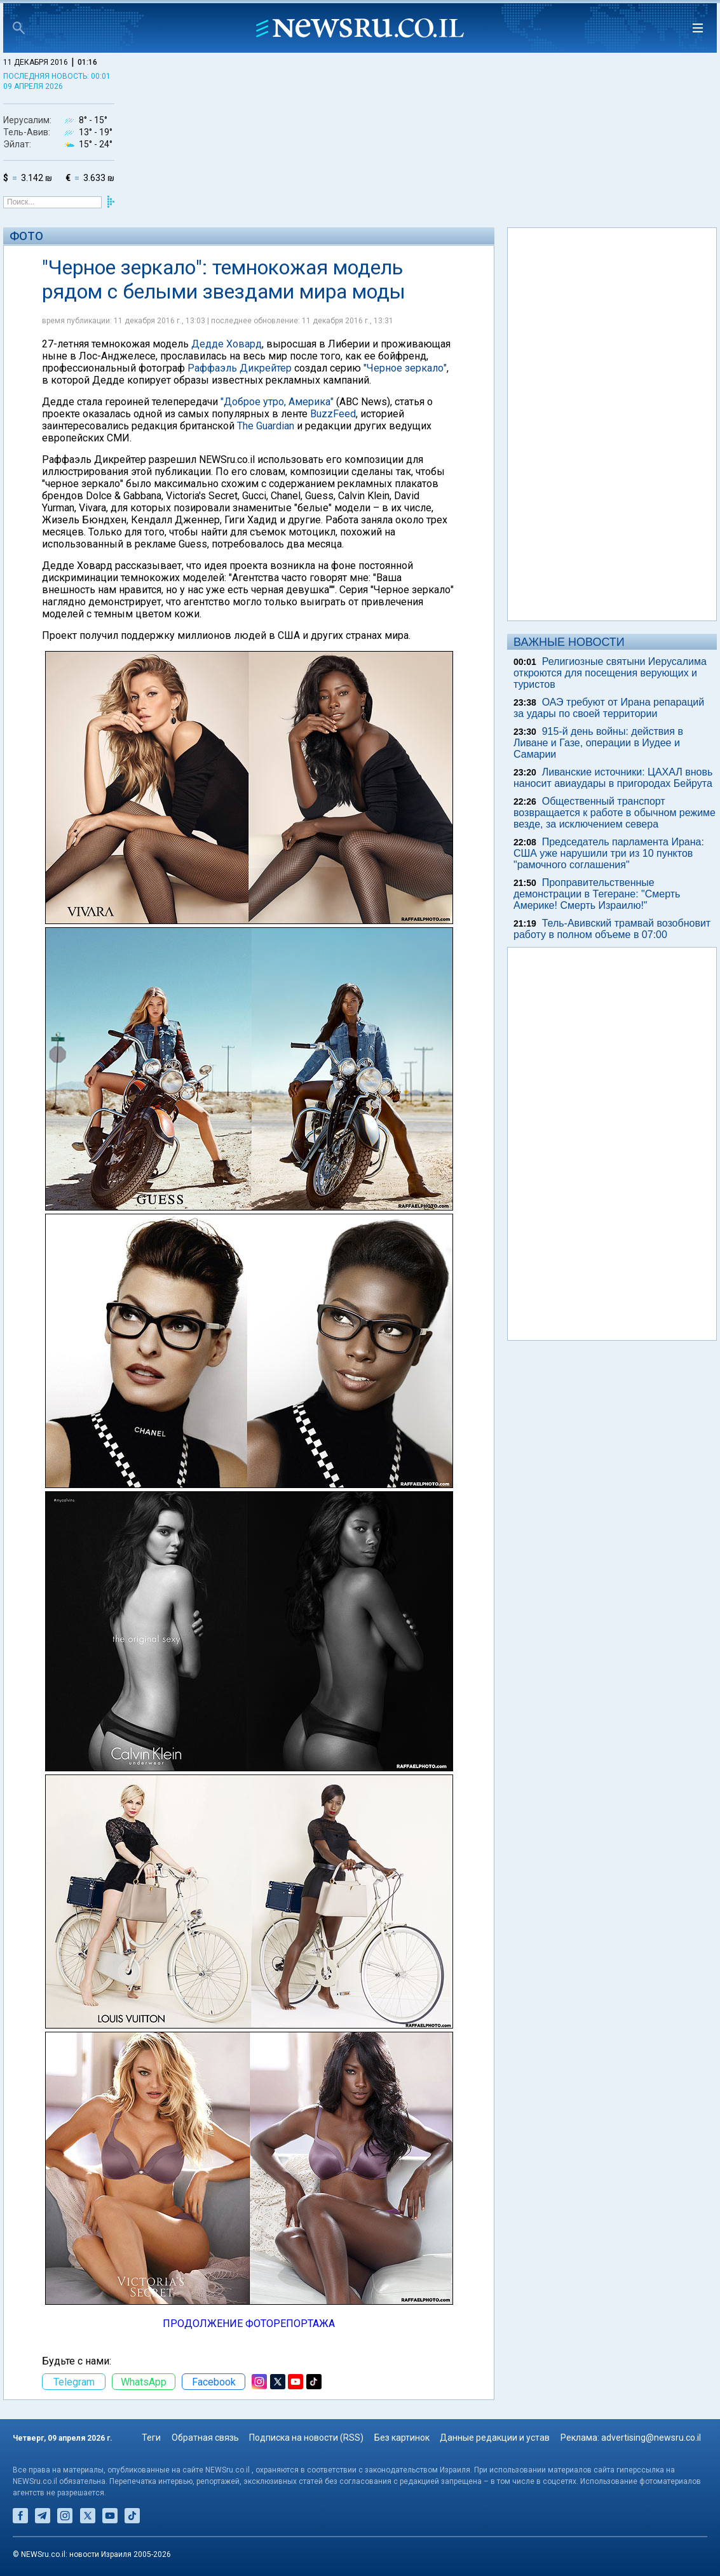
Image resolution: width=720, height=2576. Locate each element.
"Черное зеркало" (405, 368)
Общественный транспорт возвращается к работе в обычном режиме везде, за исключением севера (614, 812)
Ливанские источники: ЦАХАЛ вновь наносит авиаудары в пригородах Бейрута (612, 778)
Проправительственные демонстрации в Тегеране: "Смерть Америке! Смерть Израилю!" (596, 894)
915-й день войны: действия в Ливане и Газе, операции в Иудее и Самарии (598, 743)
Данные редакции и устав (495, 2437)
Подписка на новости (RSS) (306, 2437)
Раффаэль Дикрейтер (239, 368)
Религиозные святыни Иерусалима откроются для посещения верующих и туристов (610, 673)
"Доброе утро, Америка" (277, 402)
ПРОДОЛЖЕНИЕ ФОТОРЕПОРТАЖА (249, 2324)
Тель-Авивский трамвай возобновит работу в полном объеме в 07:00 (611, 929)
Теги (151, 2437)
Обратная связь (205, 2437)
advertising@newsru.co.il (651, 2437)
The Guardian (265, 426)
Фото (26, 236)
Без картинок (402, 2437)
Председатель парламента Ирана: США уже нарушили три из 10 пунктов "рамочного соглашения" (608, 853)
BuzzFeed (333, 414)
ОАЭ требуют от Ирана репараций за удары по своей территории (608, 708)
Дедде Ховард (226, 344)
